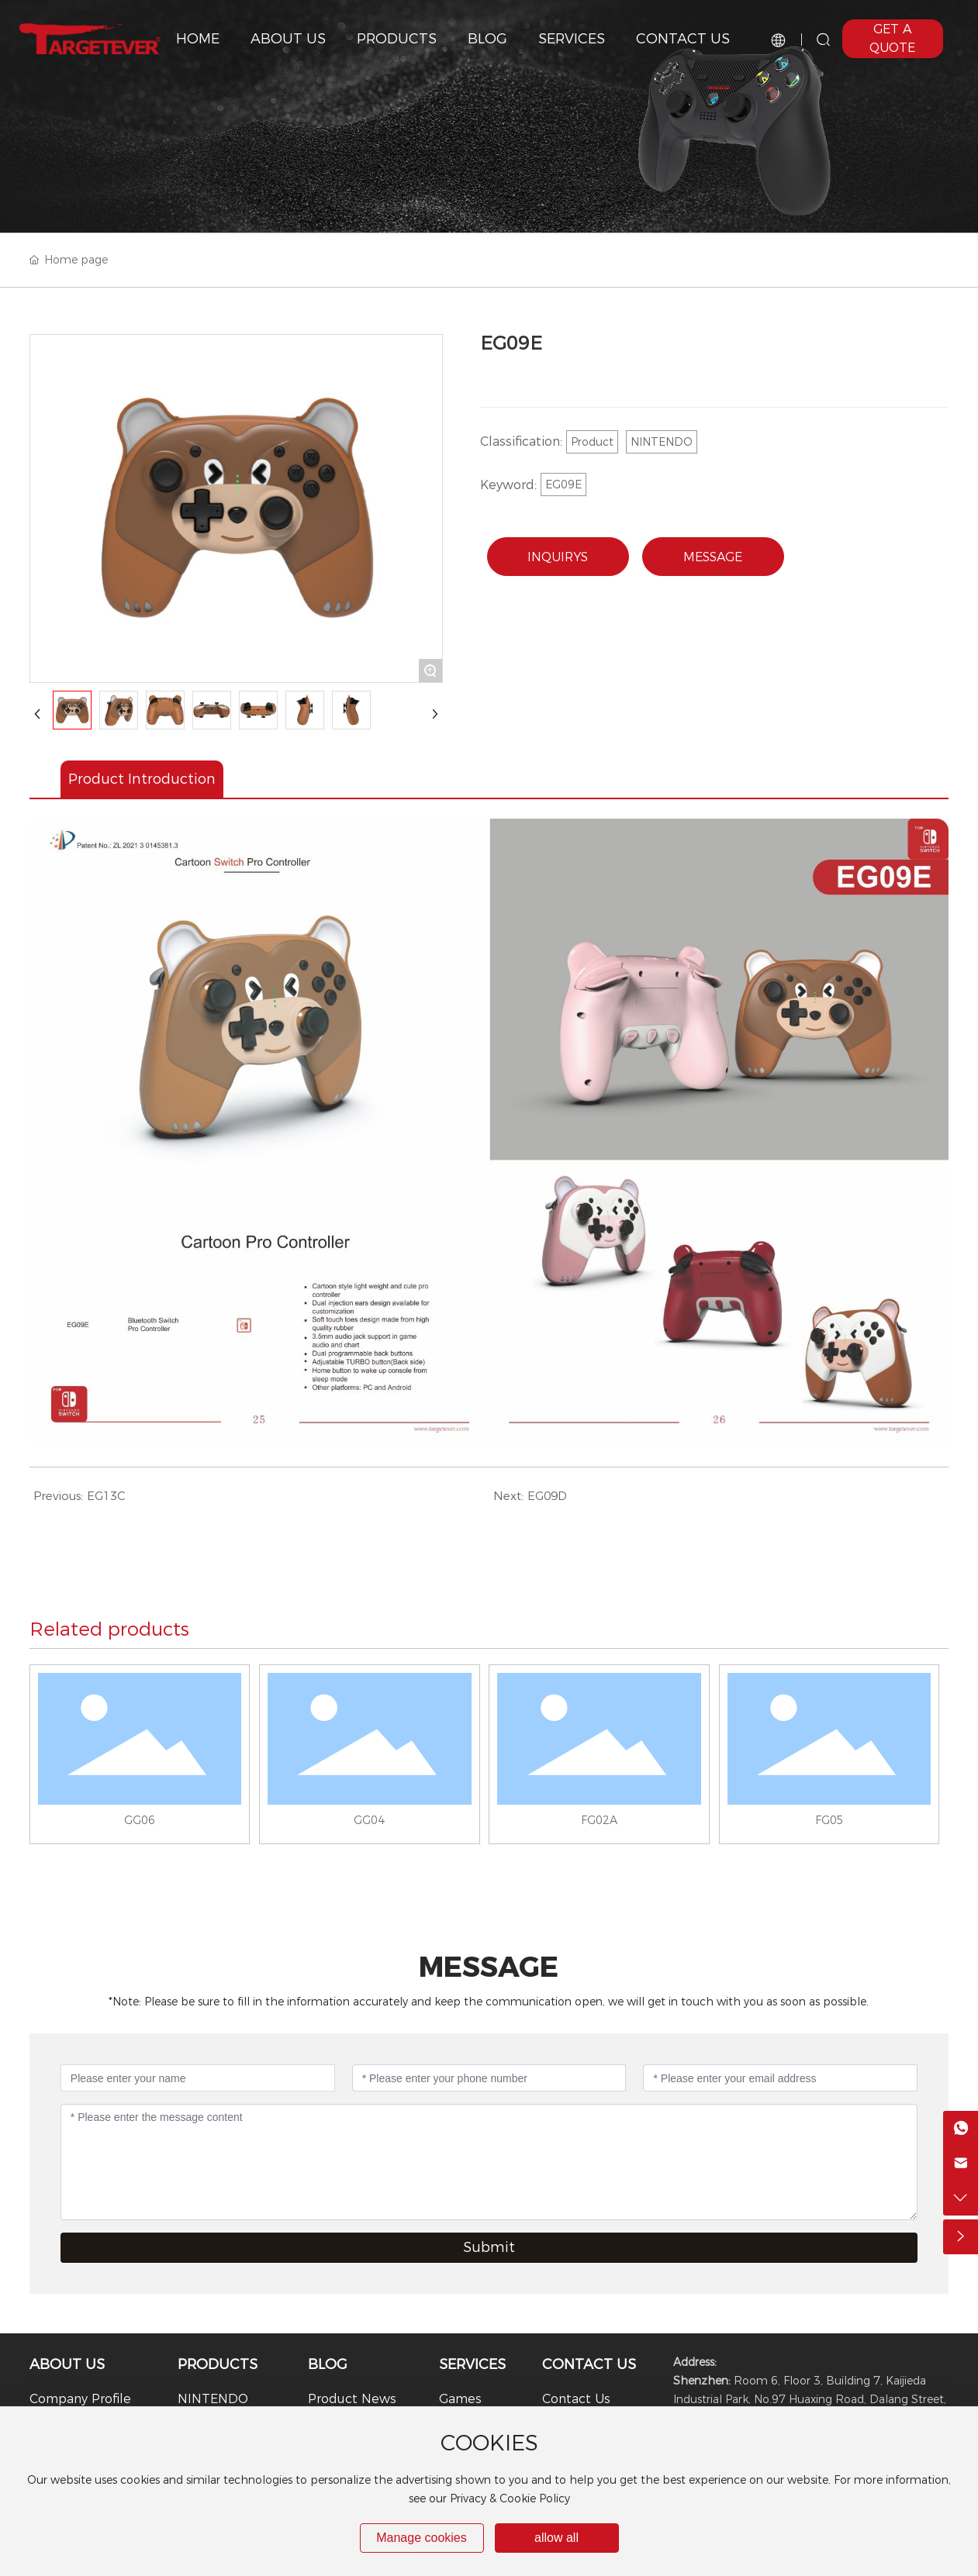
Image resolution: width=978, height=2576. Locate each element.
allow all (556, 2537)
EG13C (106, 1495)
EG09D (547, 1495)
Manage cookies (421, 2537)
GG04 (369, 1820)
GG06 (139, 1820)
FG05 (829, 1820)
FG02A (599, 1820)
